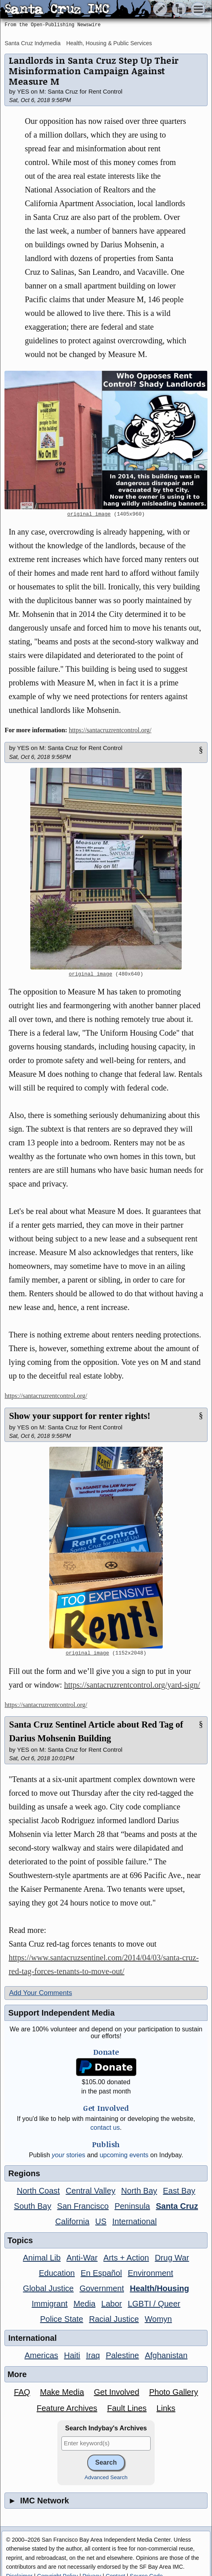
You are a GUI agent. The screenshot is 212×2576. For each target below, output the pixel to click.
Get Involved (116, 2392)
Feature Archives (67, 2408)
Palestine (122, 2355)
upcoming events (124, 2155)
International (134, 2221)
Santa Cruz (177, 2206)
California (72, 2221)
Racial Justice (114, 2319)
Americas (41, 2355)
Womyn (158, 2319)
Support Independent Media (61, 2012)
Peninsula (132, 2206)
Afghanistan (166, 2355)
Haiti (72, 2355)
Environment (150, 2273)
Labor (111, 2303)
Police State (61, 2319)
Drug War (172, 2257)
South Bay (32, 2206)
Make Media (62, 2392)
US (101, 2221)
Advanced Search (106, 2477)
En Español (101, 2273)
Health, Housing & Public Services (109, 43)
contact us (105, 2127)
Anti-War (82, 2257)
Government (102, 2288)
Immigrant (50, 2303)
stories (68, 2155)
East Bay (179, 2190)
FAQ (22, 2392)
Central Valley (90, 2190)
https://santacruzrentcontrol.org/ (110, 730)
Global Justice (48, 2288)
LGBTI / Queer (154, 2303)
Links (166, 2408)
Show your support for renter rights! (79, 1416)
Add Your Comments (40, 1993)
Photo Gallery (173, 2392)
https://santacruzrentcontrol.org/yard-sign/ (132, 1684)
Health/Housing (159, 2288)
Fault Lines (127, 2408)
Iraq (93, 2355)
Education (57, 2273)
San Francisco (83, 2206)
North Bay (139, 2190)
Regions (24, 2173)
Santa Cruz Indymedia (32, 43)
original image (89, 514)
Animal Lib (42, 2257)
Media (84, 2303)
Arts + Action (126, 2257)
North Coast (38, 2190)
